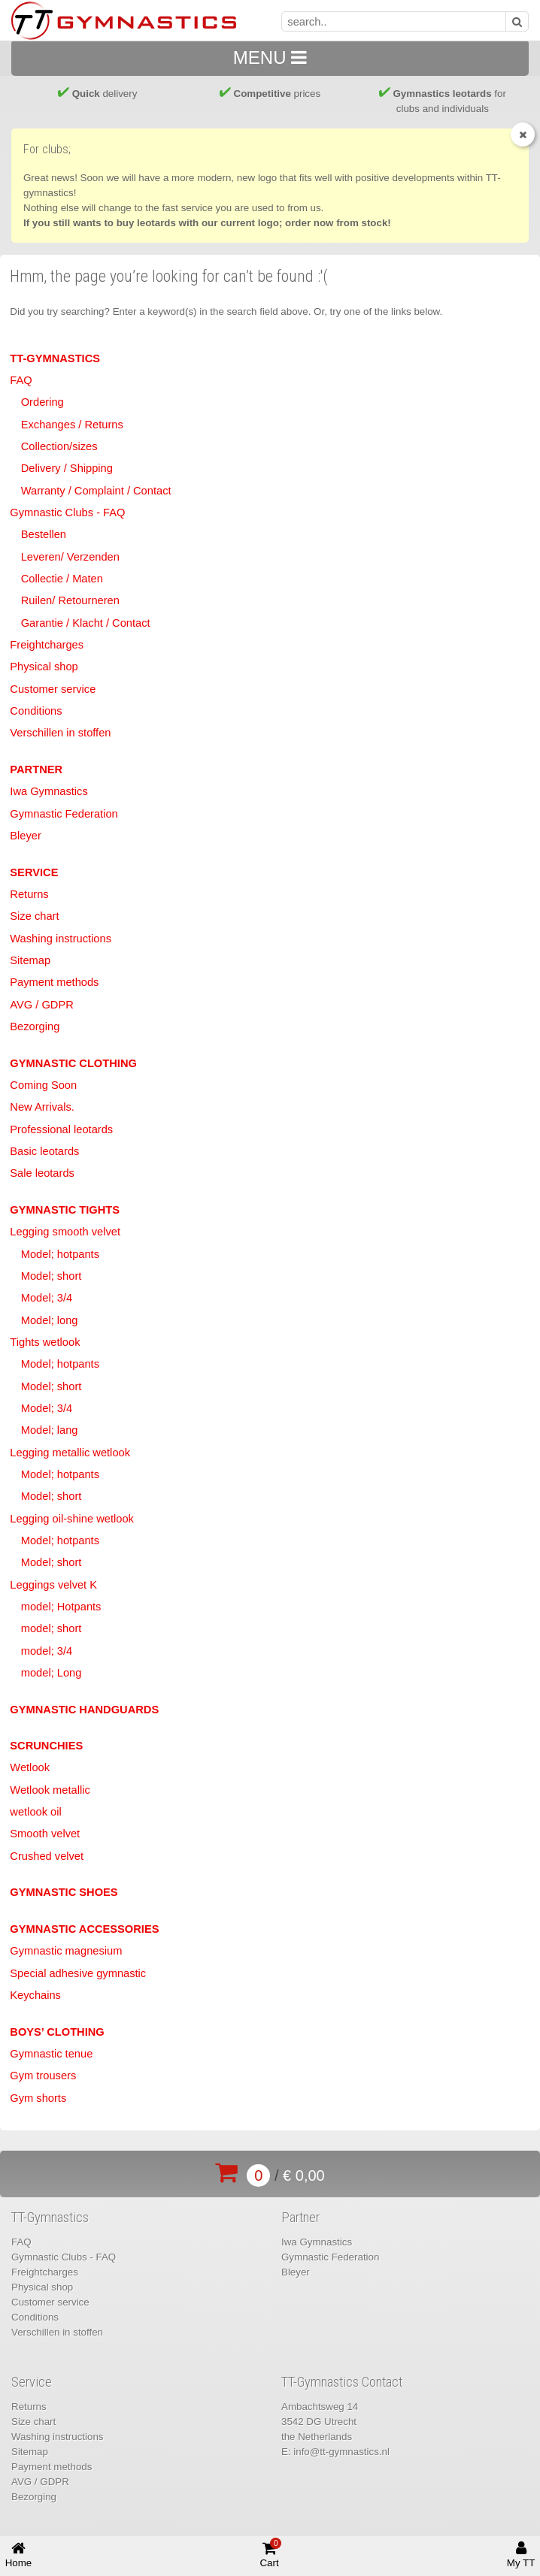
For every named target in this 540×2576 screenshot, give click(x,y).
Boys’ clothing (57, 2032)
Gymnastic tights (65, 1210)
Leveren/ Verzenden (70, 557)
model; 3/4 (46, 1651)
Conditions (36, 711)
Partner (36, 769)
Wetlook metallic (49, 1790)
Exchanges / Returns (72, 425)
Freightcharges (46, 645)
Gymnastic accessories (84, 1929)
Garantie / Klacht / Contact (85, 623)
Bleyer (25, 836)
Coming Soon (43, 1085)
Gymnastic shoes (63, 1892)
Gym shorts (38, 2098)
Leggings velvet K (53, 1585)
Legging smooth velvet (65, 1232)
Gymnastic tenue (51, 2054)
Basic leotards (44, 1151)
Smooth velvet (45, 1834)
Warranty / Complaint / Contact (96, 491)
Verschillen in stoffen (60, 733)
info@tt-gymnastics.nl (341, 2451)
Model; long (49, 1320)
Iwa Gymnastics (48, 791)
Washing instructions (60, 939)
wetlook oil (35, 1812)
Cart (270, 2553)
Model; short (51, 1276)
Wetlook (30, 1767)
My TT (521, 2554)
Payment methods (54, 982)
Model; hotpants (60, 1254)
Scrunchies (46, 1746)
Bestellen (43, 534)
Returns (29, 894)
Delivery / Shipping (67, 468)
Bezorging (34, 1026)
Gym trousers (43, 2076)
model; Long (51, 1673)
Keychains (35, 1995)
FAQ (21, 380)
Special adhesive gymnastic (78, 1973)
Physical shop (43, 667)
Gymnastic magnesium (66, 1951)
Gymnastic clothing (73, 1063)
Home (18, 2554)
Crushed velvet (46, 1856)
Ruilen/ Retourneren (70, 600)
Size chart (34, 916)
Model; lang (49, 1430)
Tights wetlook (45, 1342)
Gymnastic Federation (63, 814)
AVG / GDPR (41, 1005)
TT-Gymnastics (55, 358)
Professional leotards (61, 1129)
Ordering (42, 402)
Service (34, 872)
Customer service (53, 689)
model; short (51, 1628)
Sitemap (30, 960)
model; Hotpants (61, 1607)
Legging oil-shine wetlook (72, 1519)
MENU (270, 57)
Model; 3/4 (46, 1298)
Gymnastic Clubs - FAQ (67, 512)
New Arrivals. (42, 1107)
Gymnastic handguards (84, 1710)
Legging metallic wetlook (70, 1453)
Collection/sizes (59, 446)
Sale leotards (42, 1173)
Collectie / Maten (62, 579)
